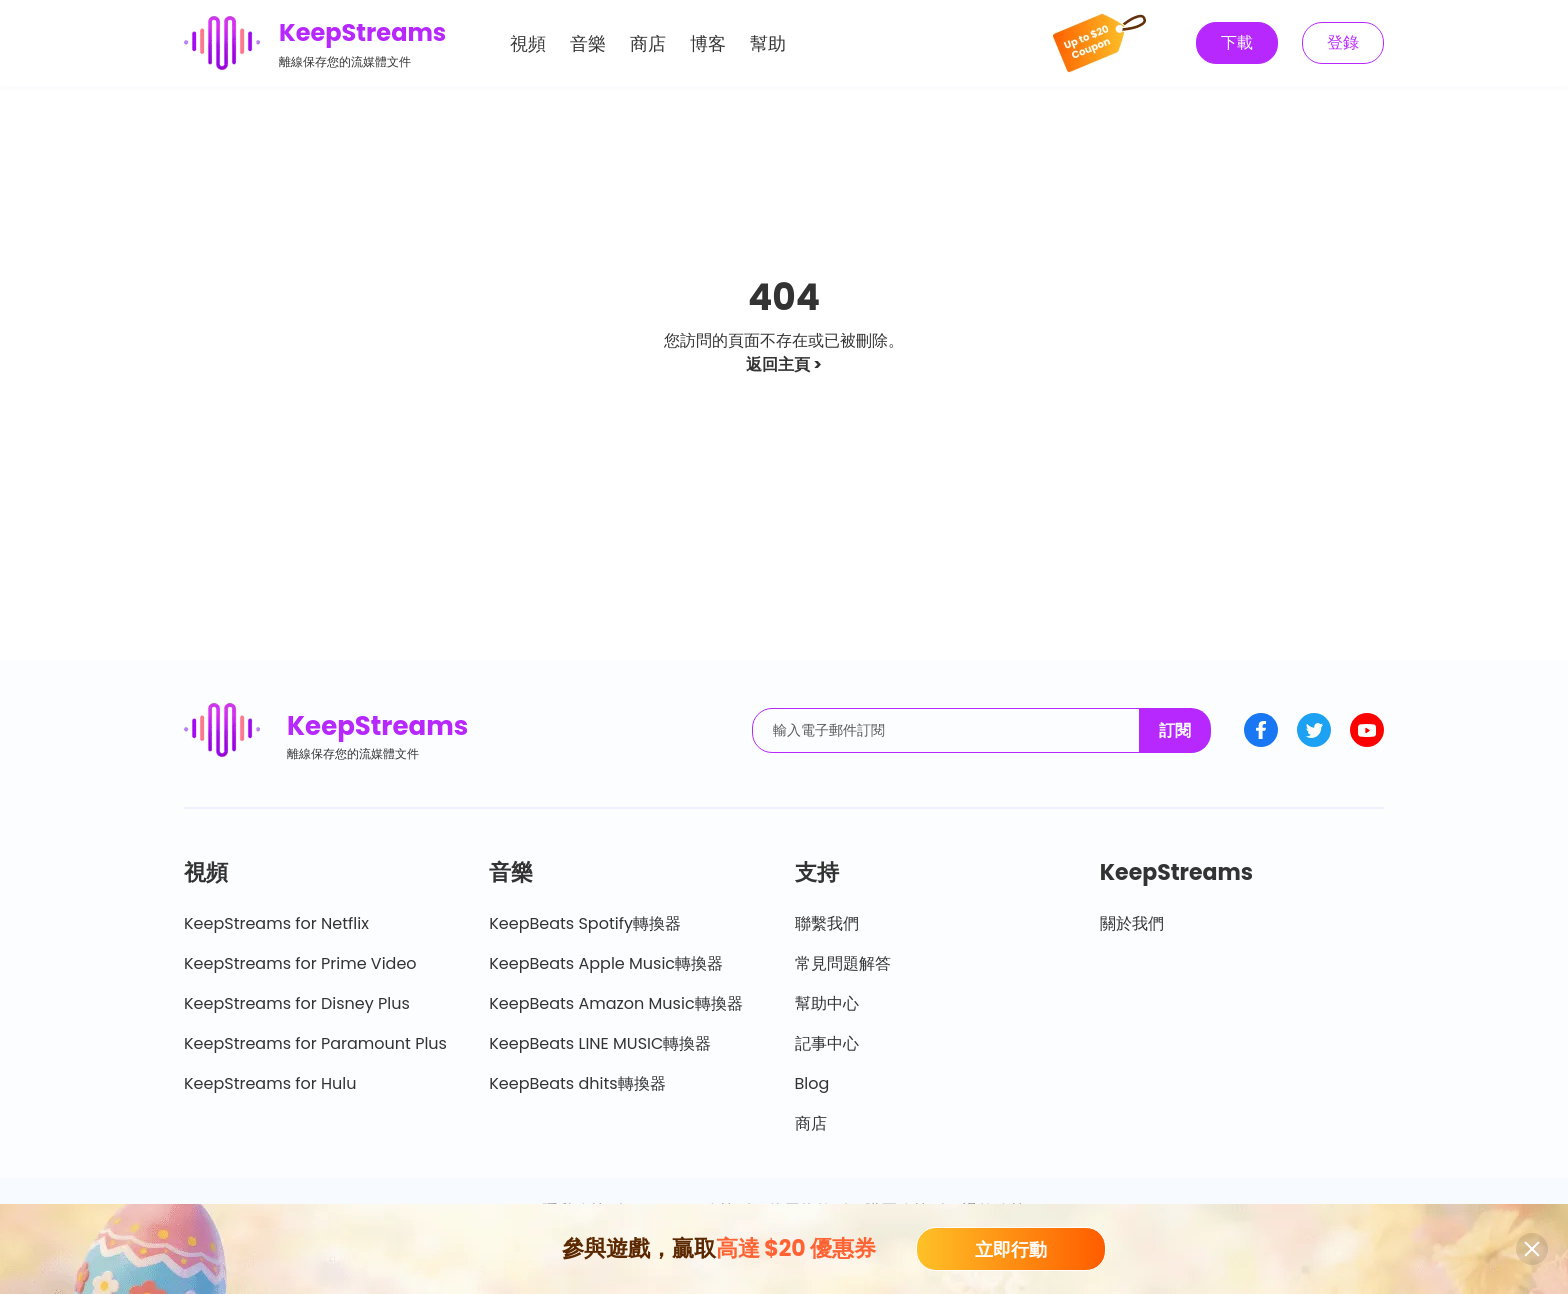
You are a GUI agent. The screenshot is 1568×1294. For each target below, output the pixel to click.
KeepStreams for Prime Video (300, 963)
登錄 (1343, 42)
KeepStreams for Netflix (276, 923)
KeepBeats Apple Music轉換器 (606, 963)
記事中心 (827, 1043)
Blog (812, 1083)
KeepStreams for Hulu (270, 1083)
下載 (1237, 42)
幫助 (768, 43)
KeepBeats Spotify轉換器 (585, 923)
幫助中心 (827, 1003)
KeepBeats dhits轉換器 (577, 1083)
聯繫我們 (827, 923)
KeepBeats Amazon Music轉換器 (615, 1003)
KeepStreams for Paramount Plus (315, 1043)
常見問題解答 (843, 963)
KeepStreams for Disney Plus (297, 1003)
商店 (648, 43)
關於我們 (1132, 923)
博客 (708, 43)
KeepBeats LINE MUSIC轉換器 (600, 1043)
